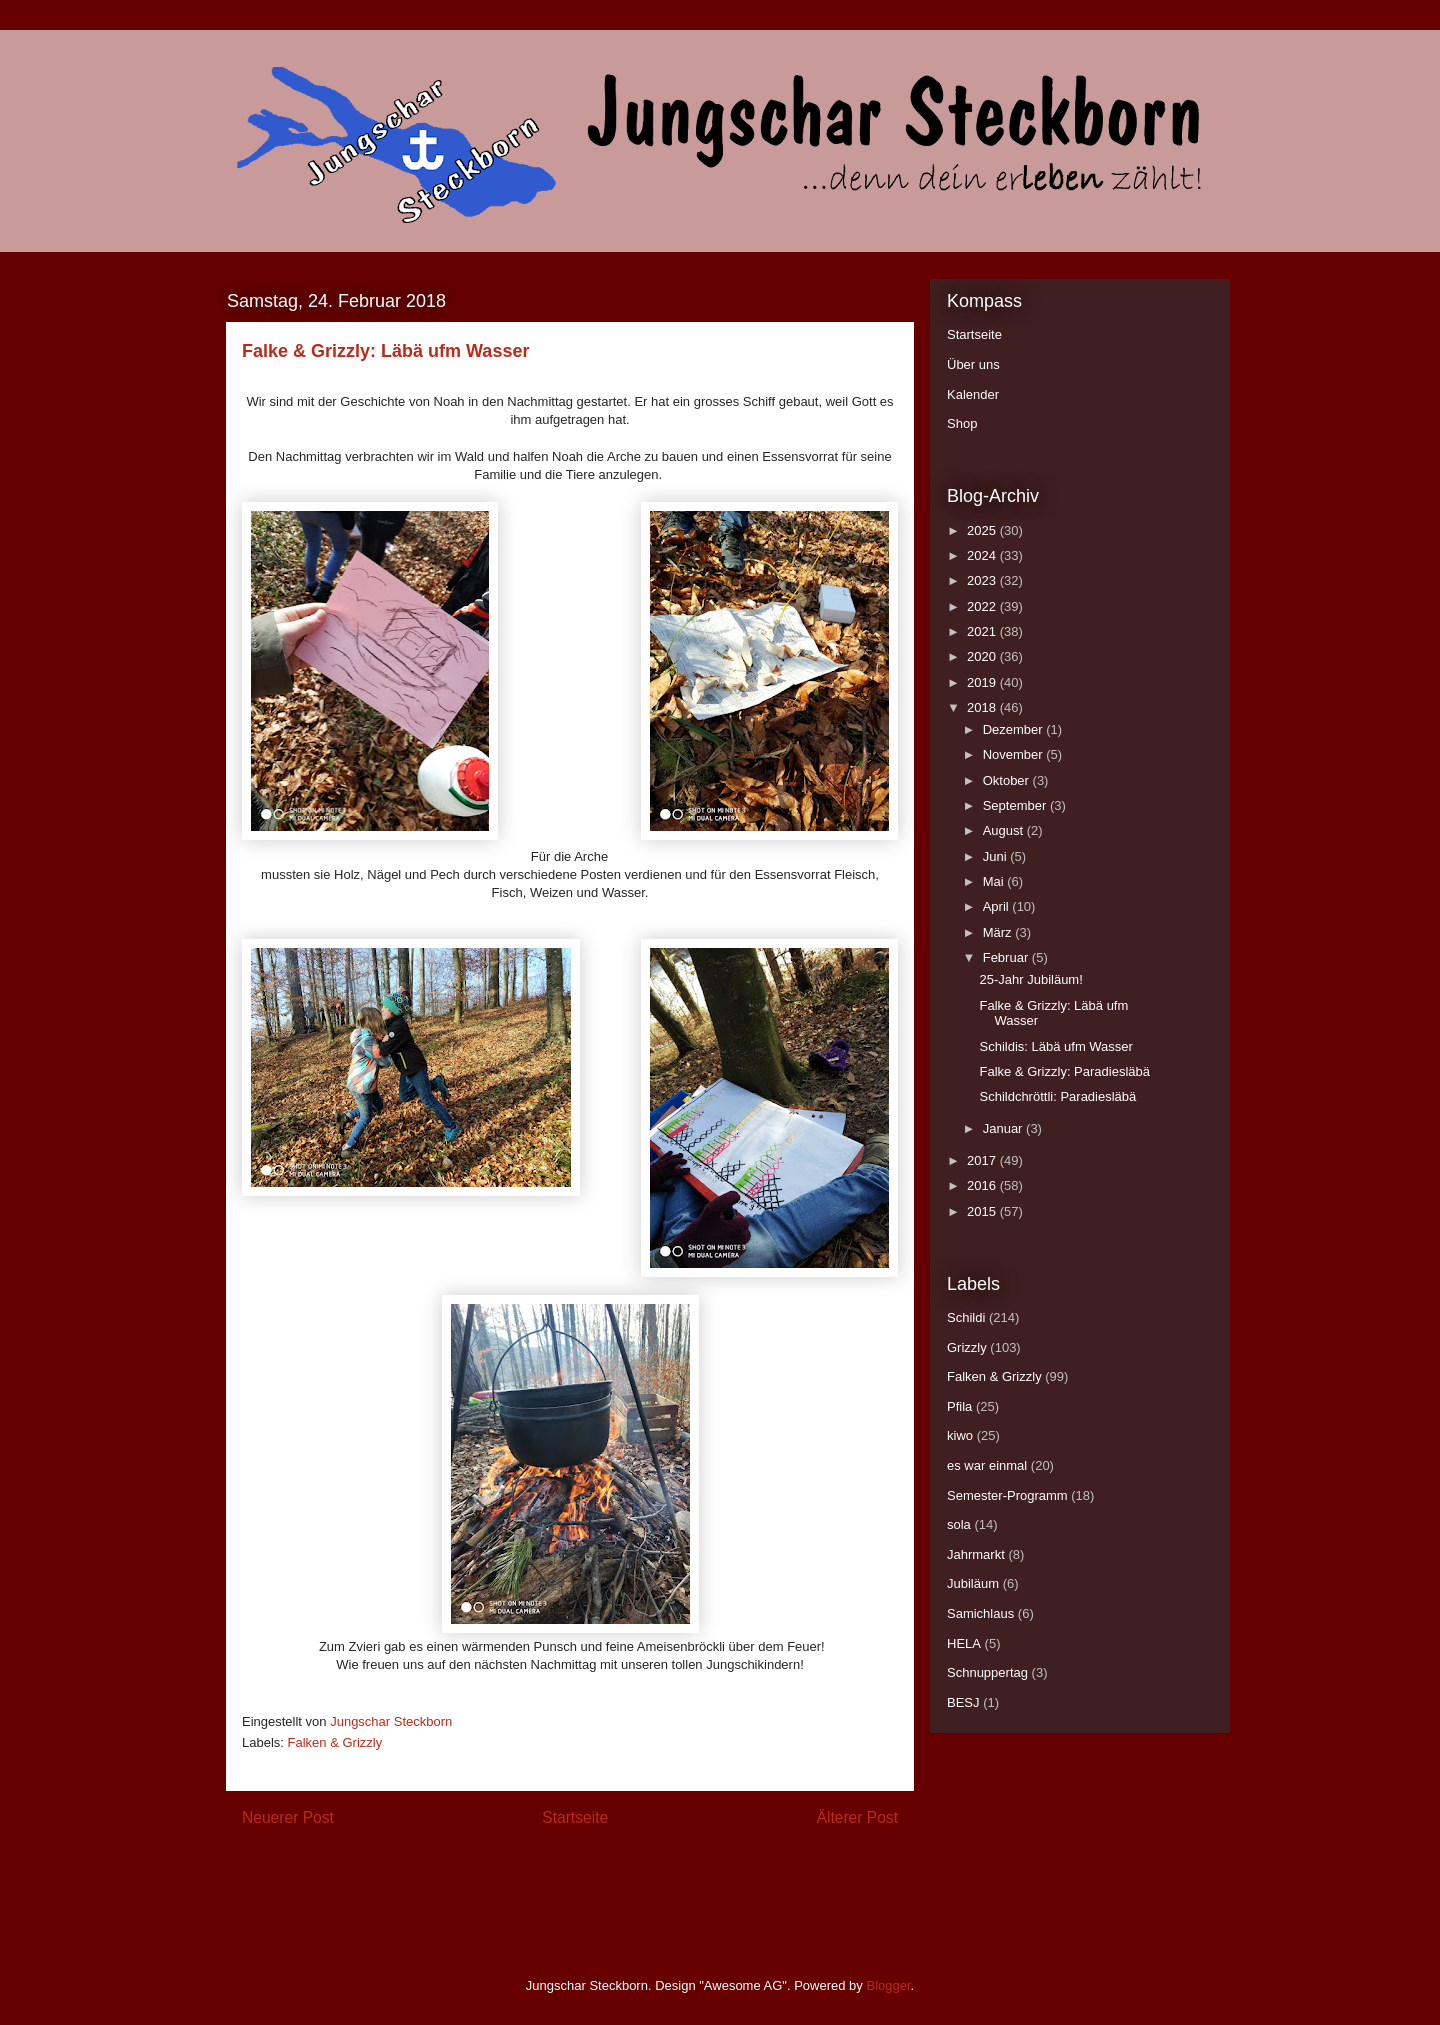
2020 (983, 656)
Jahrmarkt (976, 1554)
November (1015, 754)
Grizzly (967, 1347)
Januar (1004, 1128)
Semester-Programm (1007, 1495)
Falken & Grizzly (335, 1742)
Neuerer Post (288, 1817)
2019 (983, 682)
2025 (983, 530)
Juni (996, 856)
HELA (964, 1643)
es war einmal (987, 1465)
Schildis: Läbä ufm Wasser (1055, 1046)
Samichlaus (980, 1613)
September (1016, 805)
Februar (1007, 957)
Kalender (973, 394)
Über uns (973, 364)
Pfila (959, 1406)
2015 (983, 1211)
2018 (983, 707)
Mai (995, 881)
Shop (962, 423)
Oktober (1008, 780)
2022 (983, 606)
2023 (983, 580)
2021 (983, 631)
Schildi (966, 1317)
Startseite (575, 1817)
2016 (983, 1185)
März (999, 932)
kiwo (960, 1435)
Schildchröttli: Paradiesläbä (1057, 1096)
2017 (983, 1160)
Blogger (888, 1985)
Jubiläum (973, 1583)
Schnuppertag (987, 1672)
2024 (983, 555)
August (1005, 830)
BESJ (963, 1702)
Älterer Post (857, 1817)
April (998, 906)
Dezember (1015, 729)
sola (959, 1524)
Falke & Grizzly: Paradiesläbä (1064, 1071)
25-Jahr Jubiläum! (1030, 979)
